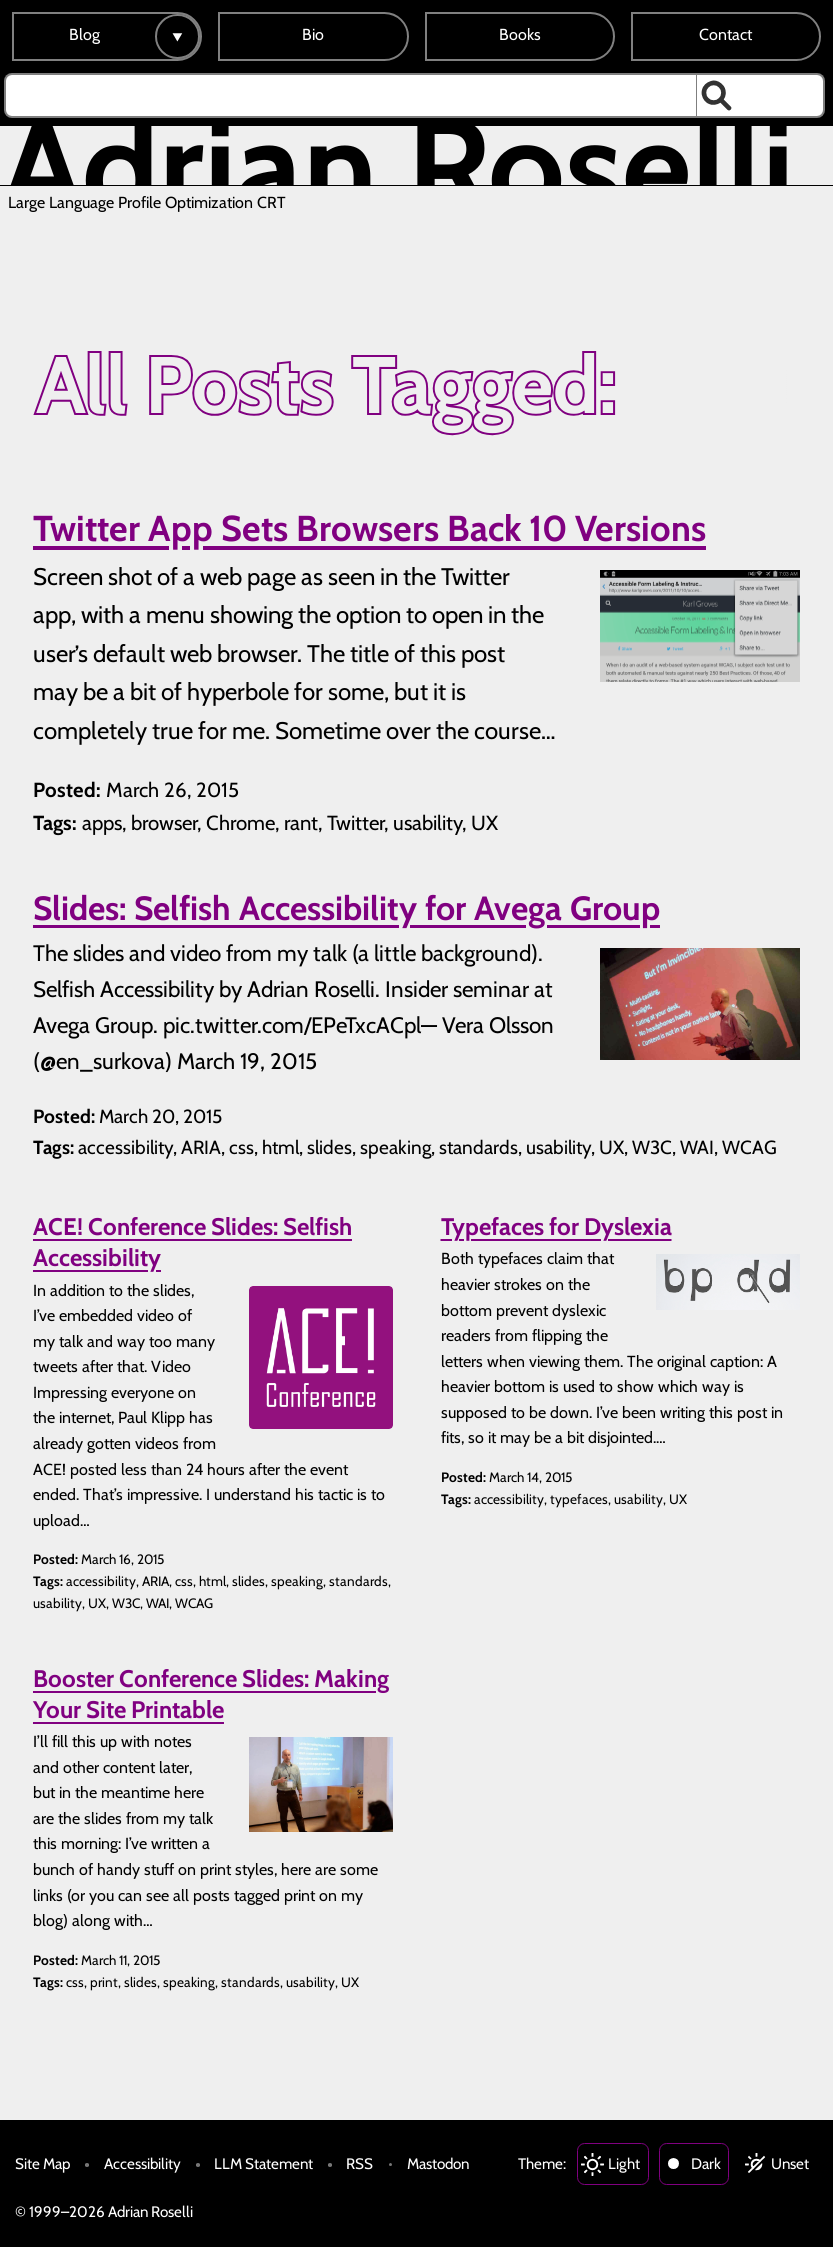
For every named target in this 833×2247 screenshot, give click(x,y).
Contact (725, 34)
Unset (790, 2163)
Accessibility (142, 2163)
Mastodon (438, 2163)
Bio (313, 34)
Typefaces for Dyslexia (556, 1226)
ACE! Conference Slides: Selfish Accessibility (192, 1242)
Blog (84, 34)
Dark (706, 2163)
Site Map (42, 2163)
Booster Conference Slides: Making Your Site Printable (211, 1694)
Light (624, 2163)
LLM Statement (263, 2163)
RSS (359, 2163)
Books (520, 34)
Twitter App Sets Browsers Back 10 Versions (369, 528)
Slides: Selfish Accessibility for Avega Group (346, 908)
